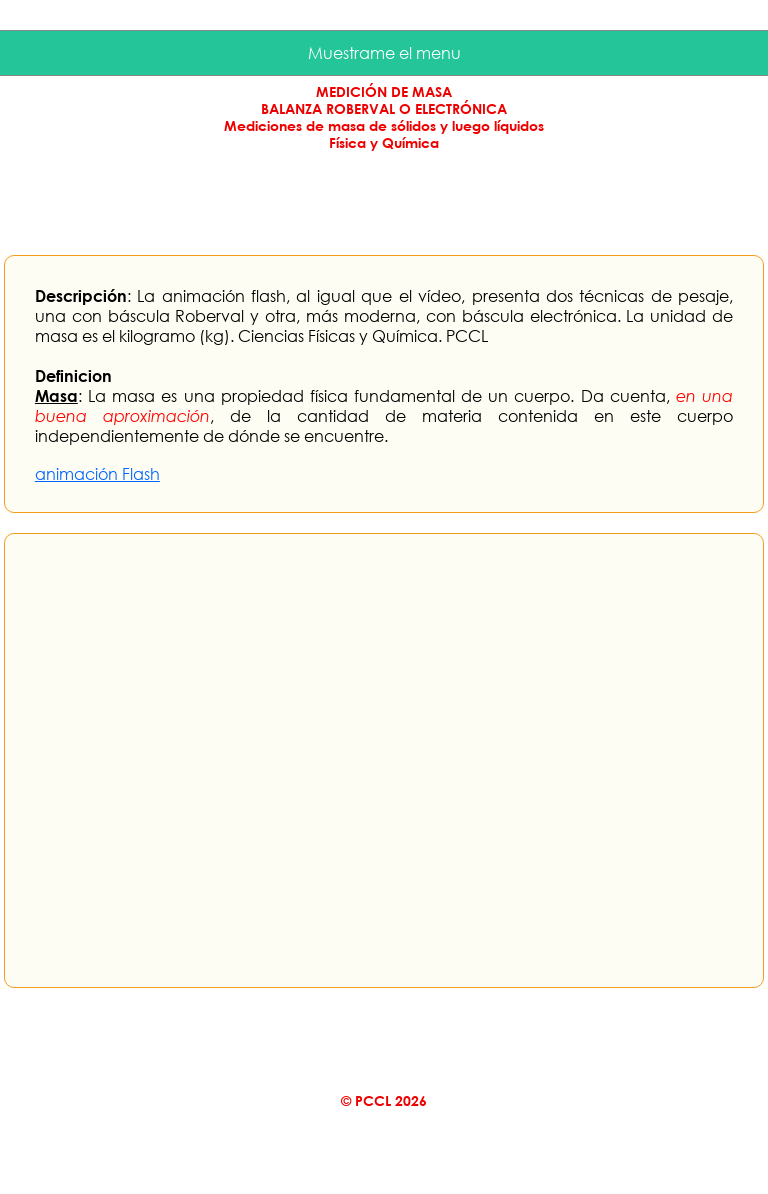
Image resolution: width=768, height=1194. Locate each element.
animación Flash (97, 474)
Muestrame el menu (384, 53)
